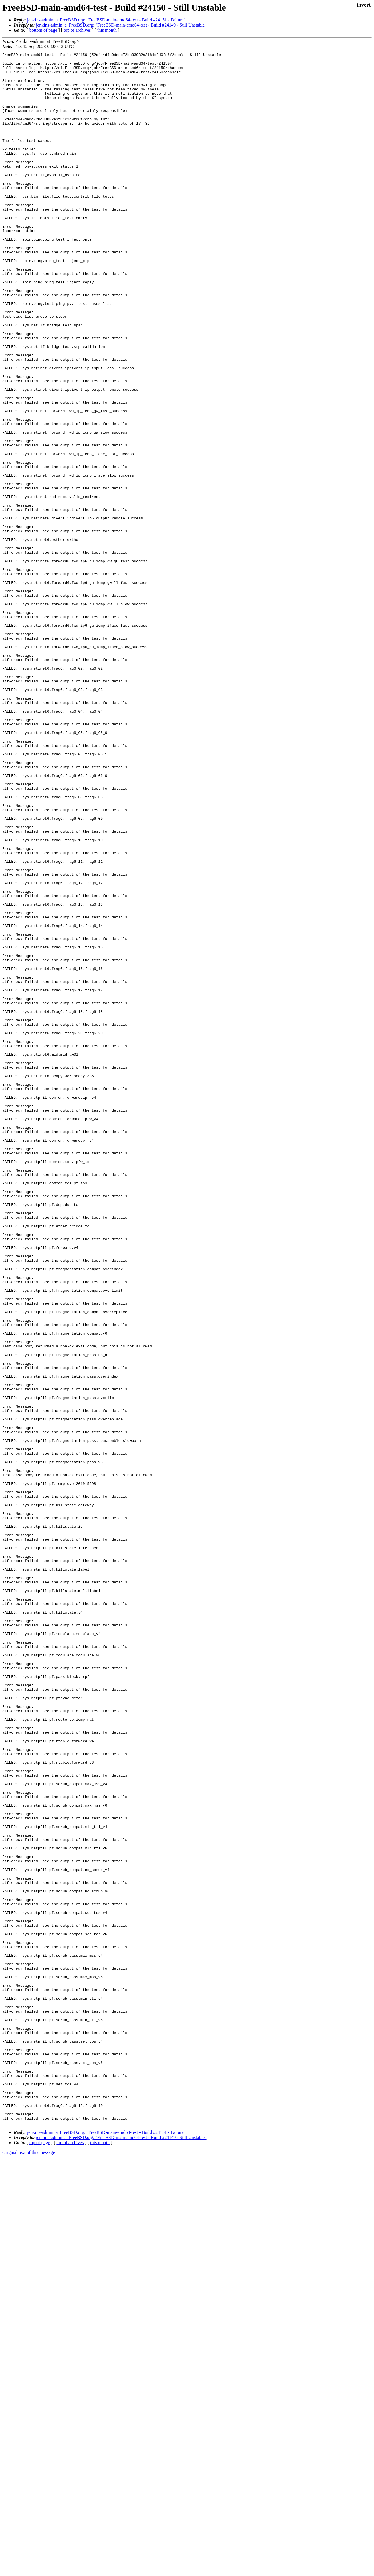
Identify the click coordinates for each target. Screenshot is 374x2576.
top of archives (77, 30)
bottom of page (43, 30)
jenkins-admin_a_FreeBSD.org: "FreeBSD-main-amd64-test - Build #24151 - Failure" (106, 19)
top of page (39, 2556)
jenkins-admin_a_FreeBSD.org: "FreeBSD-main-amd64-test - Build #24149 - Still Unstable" (121, 25)
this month (107, 30)
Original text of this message (28, 2565)
